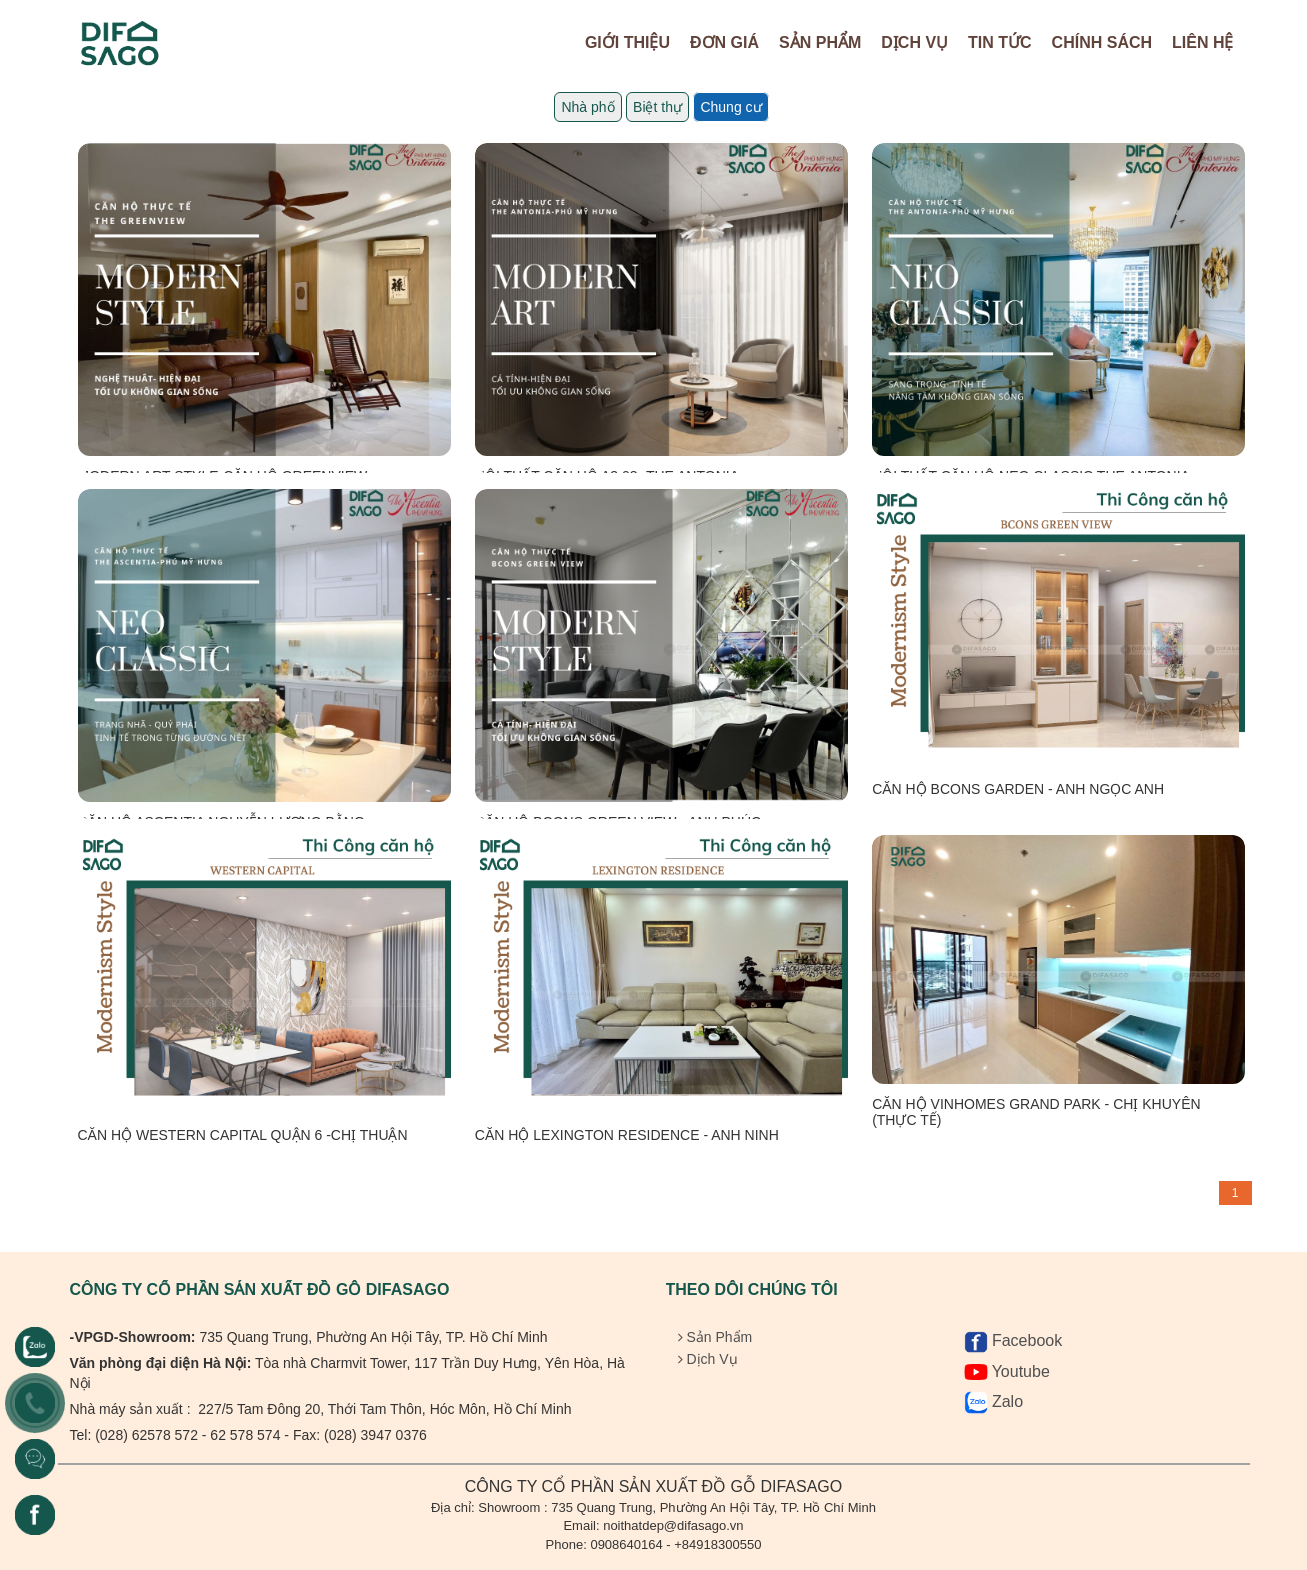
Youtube (1007, 1371)
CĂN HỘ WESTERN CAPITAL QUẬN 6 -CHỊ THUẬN (243, 1135)
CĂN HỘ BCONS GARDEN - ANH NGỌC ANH (1018, 789)
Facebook (1013, 1340)
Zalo (994, 1401)
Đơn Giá (724, 42)
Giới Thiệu (627, 42)
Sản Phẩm (820, 42)
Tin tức (1000, 42)
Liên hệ (1202, 42)
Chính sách (1102, 42)
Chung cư (730, 107)
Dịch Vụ (914, 42)
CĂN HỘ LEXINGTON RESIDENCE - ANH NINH (627, 1135)
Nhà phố (587, 107)
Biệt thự (657, 107)
